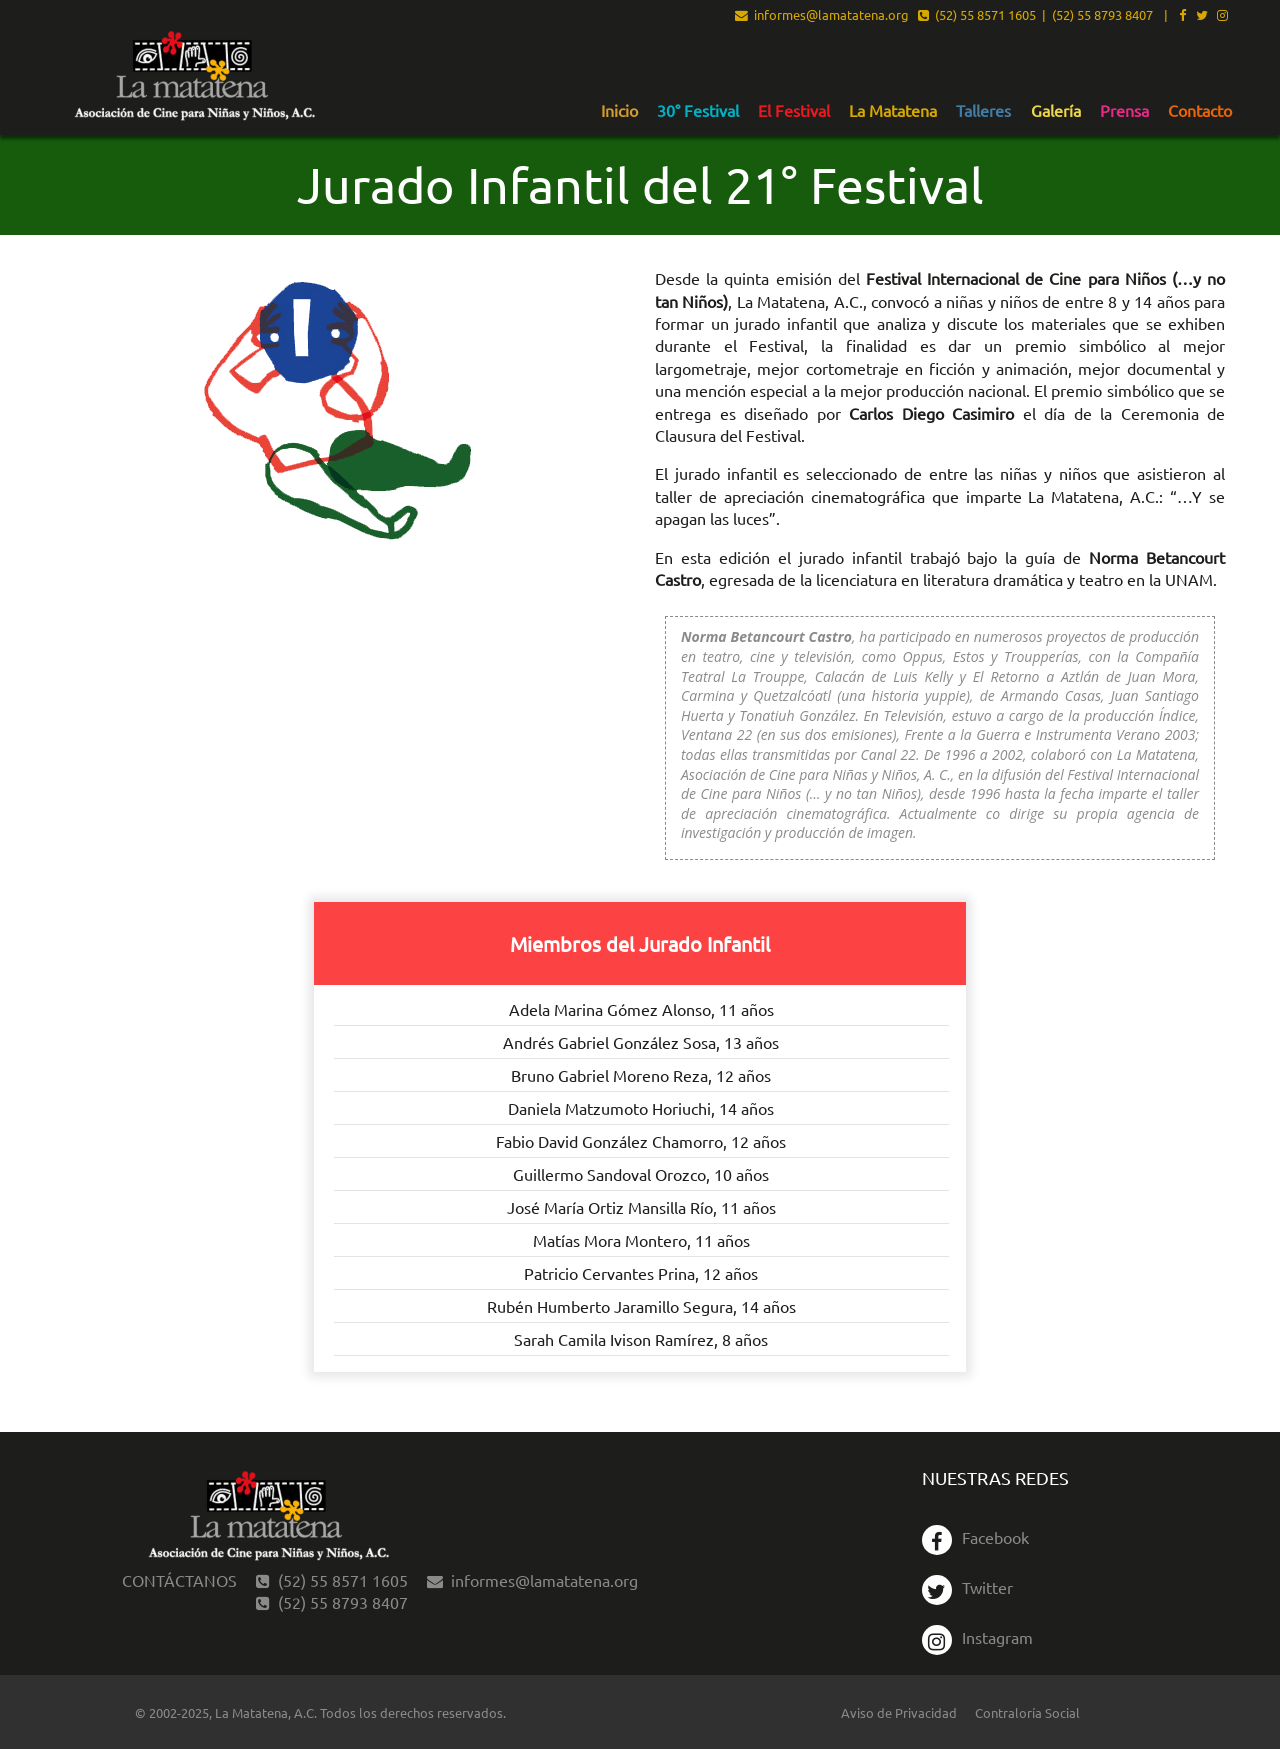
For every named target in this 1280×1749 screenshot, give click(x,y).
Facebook (975, 1537)
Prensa (1124, 111)
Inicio (619, 111)
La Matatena (893, 111)
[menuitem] (619, 110)
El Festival (794, 111)
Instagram (977, 1637)
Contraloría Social (1027, 1712)
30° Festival (698, 111)
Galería (1056, 111)
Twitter (967, 1587)
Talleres (983, 111)
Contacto (1200, 111)
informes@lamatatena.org (822, 16)
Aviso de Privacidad (899, 1712)
